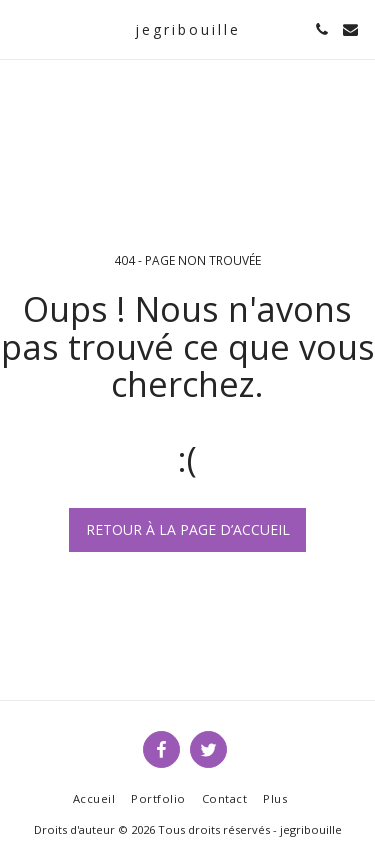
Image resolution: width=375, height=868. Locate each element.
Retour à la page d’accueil (188, 529)
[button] (22, 28)
